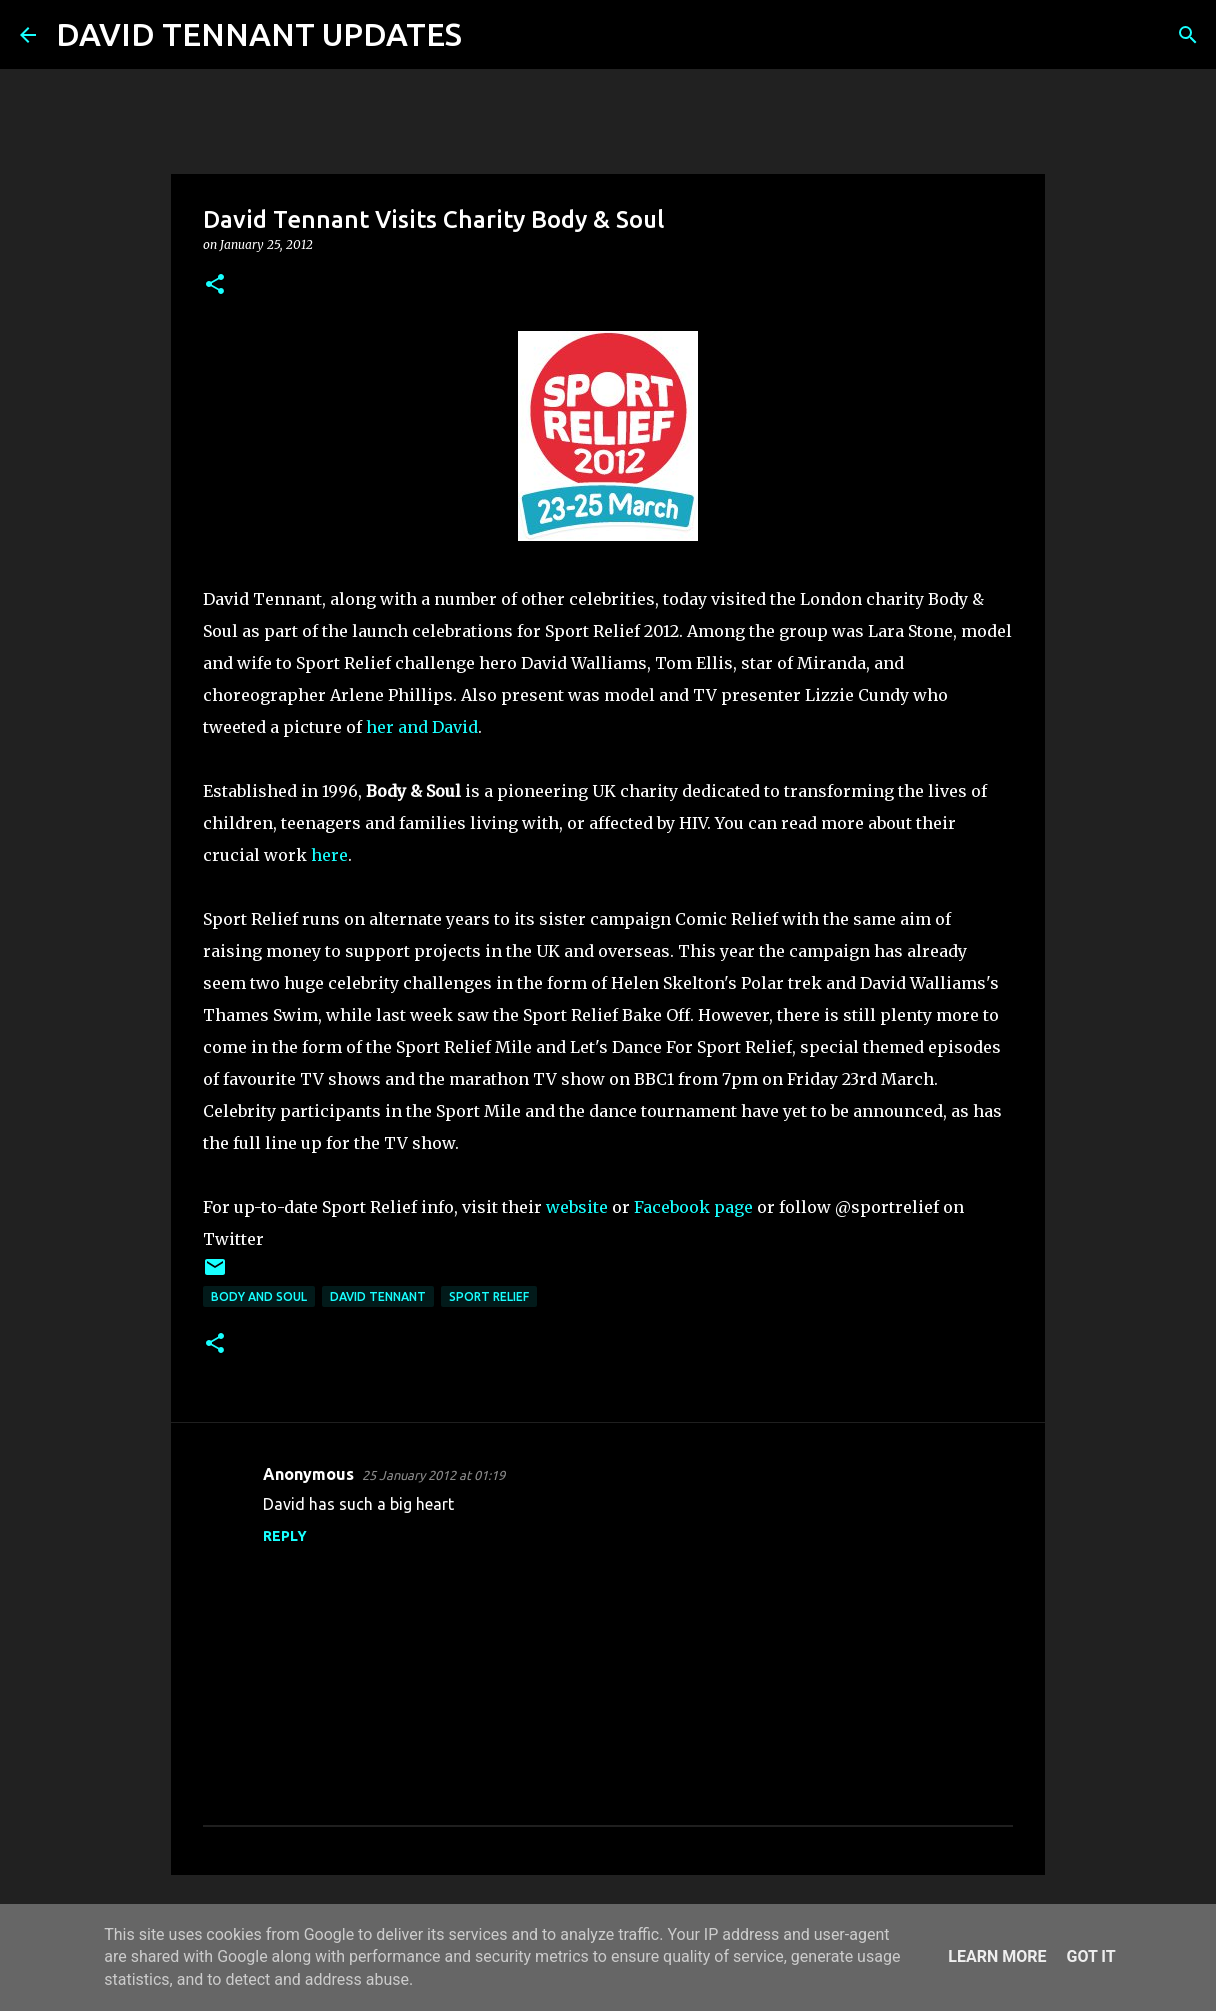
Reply (285, 1536)
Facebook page (693, 1207)
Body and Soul (259, 1296)
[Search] (490, 35)
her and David (422, 727)
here (329, 855)
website (577, 1207)
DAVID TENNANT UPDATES (259, 34)
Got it (1090, 1956)
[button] (215, 285)
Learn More (997, 1956)
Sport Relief (489, 1296)
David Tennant (378, 1296)
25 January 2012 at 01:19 (433, 1475)
